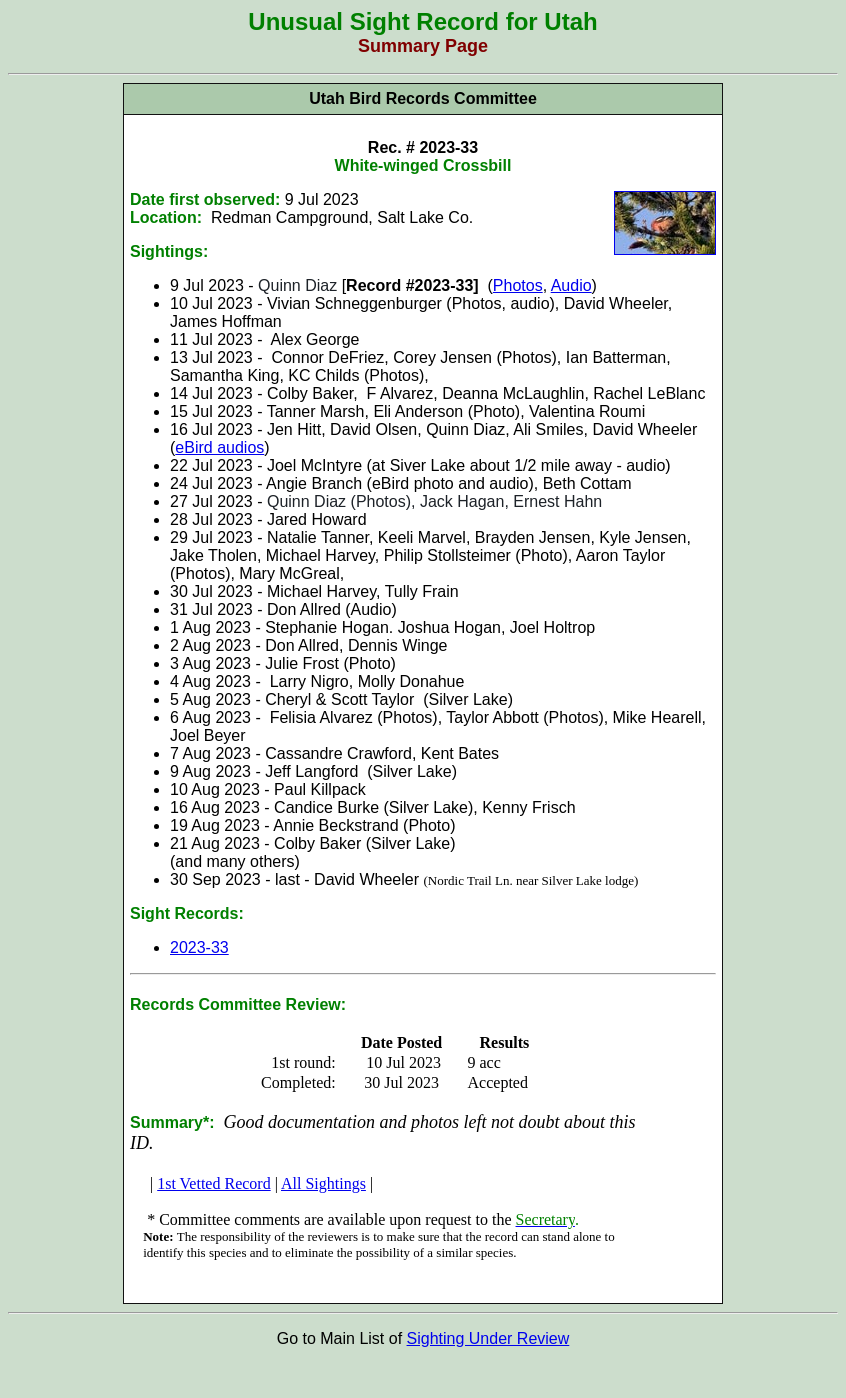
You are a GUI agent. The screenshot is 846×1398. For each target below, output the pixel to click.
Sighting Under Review (488, 1338)
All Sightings (323, 1183)
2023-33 (199, 947)
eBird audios (219, 447)
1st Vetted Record (213, 1183)
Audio (571, 285)
